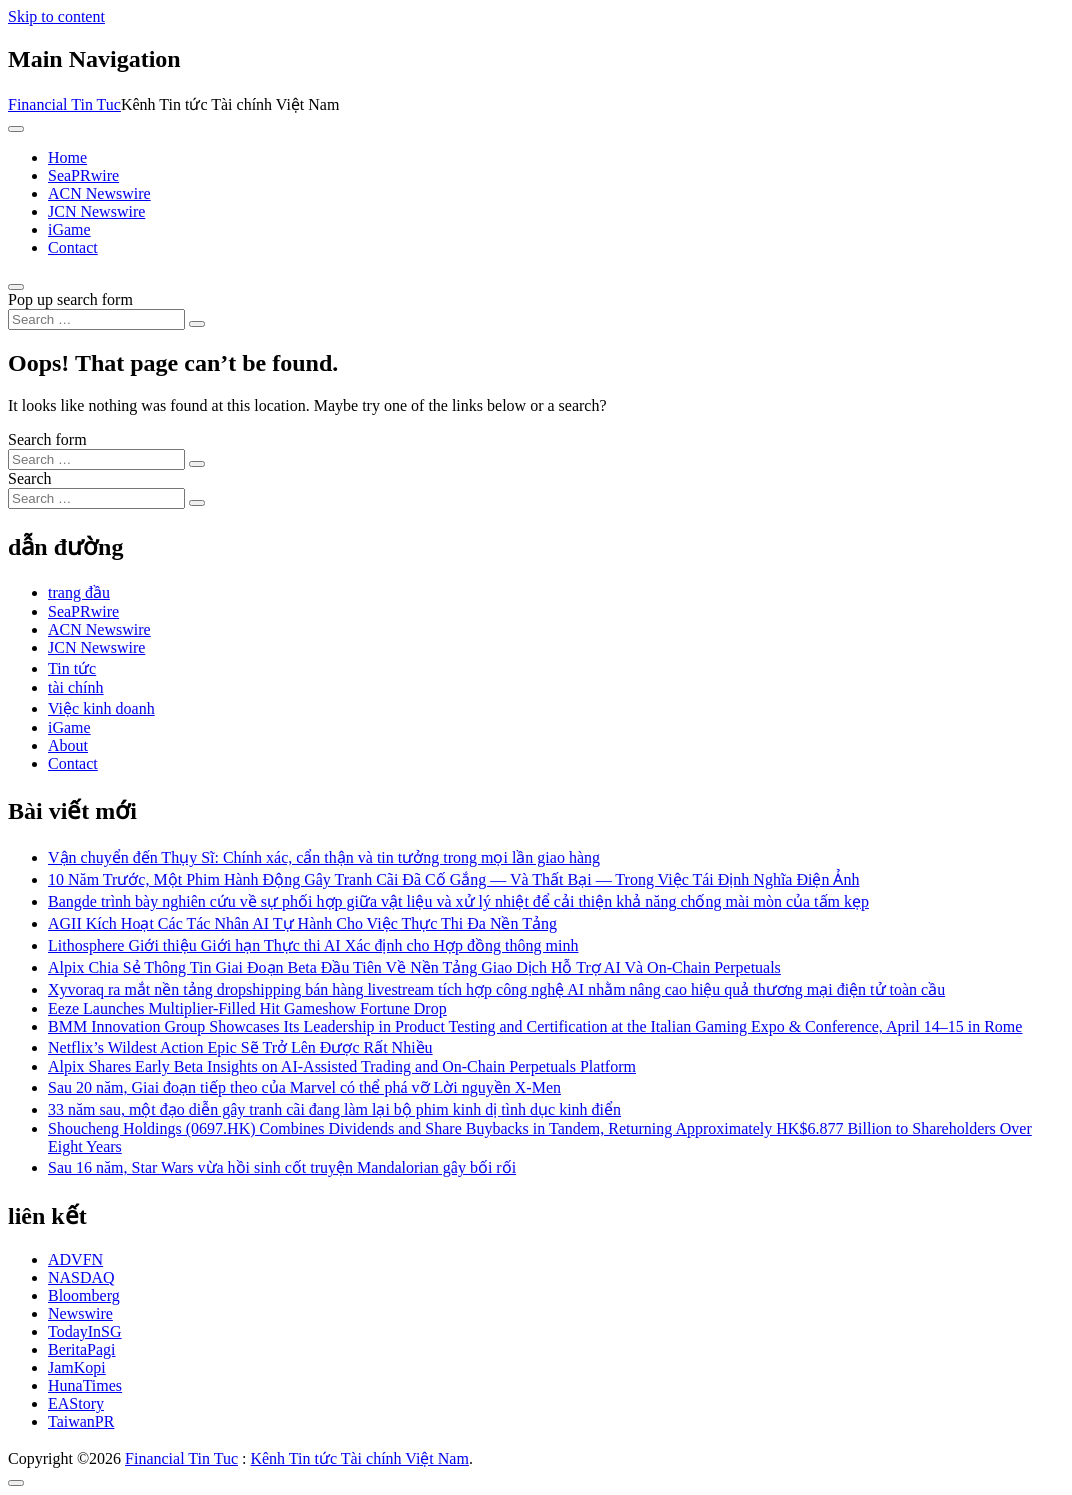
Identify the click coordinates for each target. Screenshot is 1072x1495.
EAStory (76, 1403)
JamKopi (77, 1367)
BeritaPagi (82, 1349)
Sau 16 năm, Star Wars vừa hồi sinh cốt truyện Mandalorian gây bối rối (282, 1167)
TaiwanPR (81, 1421)
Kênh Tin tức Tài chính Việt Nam (359, 1458)
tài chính (76, 687)
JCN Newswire (96, 211)
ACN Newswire (99, 193)
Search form (47, 439)
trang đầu (79, 592)
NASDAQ (81, 1277)
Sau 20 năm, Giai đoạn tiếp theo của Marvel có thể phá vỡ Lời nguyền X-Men (304, 1087)
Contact (73, 247)
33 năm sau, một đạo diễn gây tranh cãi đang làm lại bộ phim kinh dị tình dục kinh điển (334, 1109)
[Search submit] (197, 324)
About (68, 745)
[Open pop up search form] (16, 287)
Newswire (80, 1313)
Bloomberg (84, 1295)
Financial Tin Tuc (64, 104)
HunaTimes (85, 1385)
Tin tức (72, 668)
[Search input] (96, 319)
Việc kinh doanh (101, 708)
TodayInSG (85, 1331)
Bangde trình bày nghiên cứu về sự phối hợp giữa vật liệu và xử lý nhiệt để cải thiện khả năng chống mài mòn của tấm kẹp (458, 901)
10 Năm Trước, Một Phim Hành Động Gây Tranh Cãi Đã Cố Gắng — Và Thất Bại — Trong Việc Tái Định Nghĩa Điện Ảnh (453, 879)
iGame (69, 229)
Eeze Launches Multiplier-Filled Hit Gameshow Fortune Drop (247, 1008)
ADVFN (75, 1259)
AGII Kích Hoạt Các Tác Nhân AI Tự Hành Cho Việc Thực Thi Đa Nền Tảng (302, 923)
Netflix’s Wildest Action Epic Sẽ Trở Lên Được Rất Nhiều (240, 1047)
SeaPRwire (83, 175)
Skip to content (56, 16)
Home (67, 157)
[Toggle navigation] (16, 129)
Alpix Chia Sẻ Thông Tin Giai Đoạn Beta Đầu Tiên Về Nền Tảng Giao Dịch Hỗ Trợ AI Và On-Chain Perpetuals (414, 967)
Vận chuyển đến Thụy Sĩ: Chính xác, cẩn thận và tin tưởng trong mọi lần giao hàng (324, 857)
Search (30, 478)
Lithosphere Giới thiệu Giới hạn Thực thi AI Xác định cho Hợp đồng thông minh (313, 945)
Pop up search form (70, 299)
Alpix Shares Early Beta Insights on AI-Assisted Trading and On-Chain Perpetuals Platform (342, 1066)
